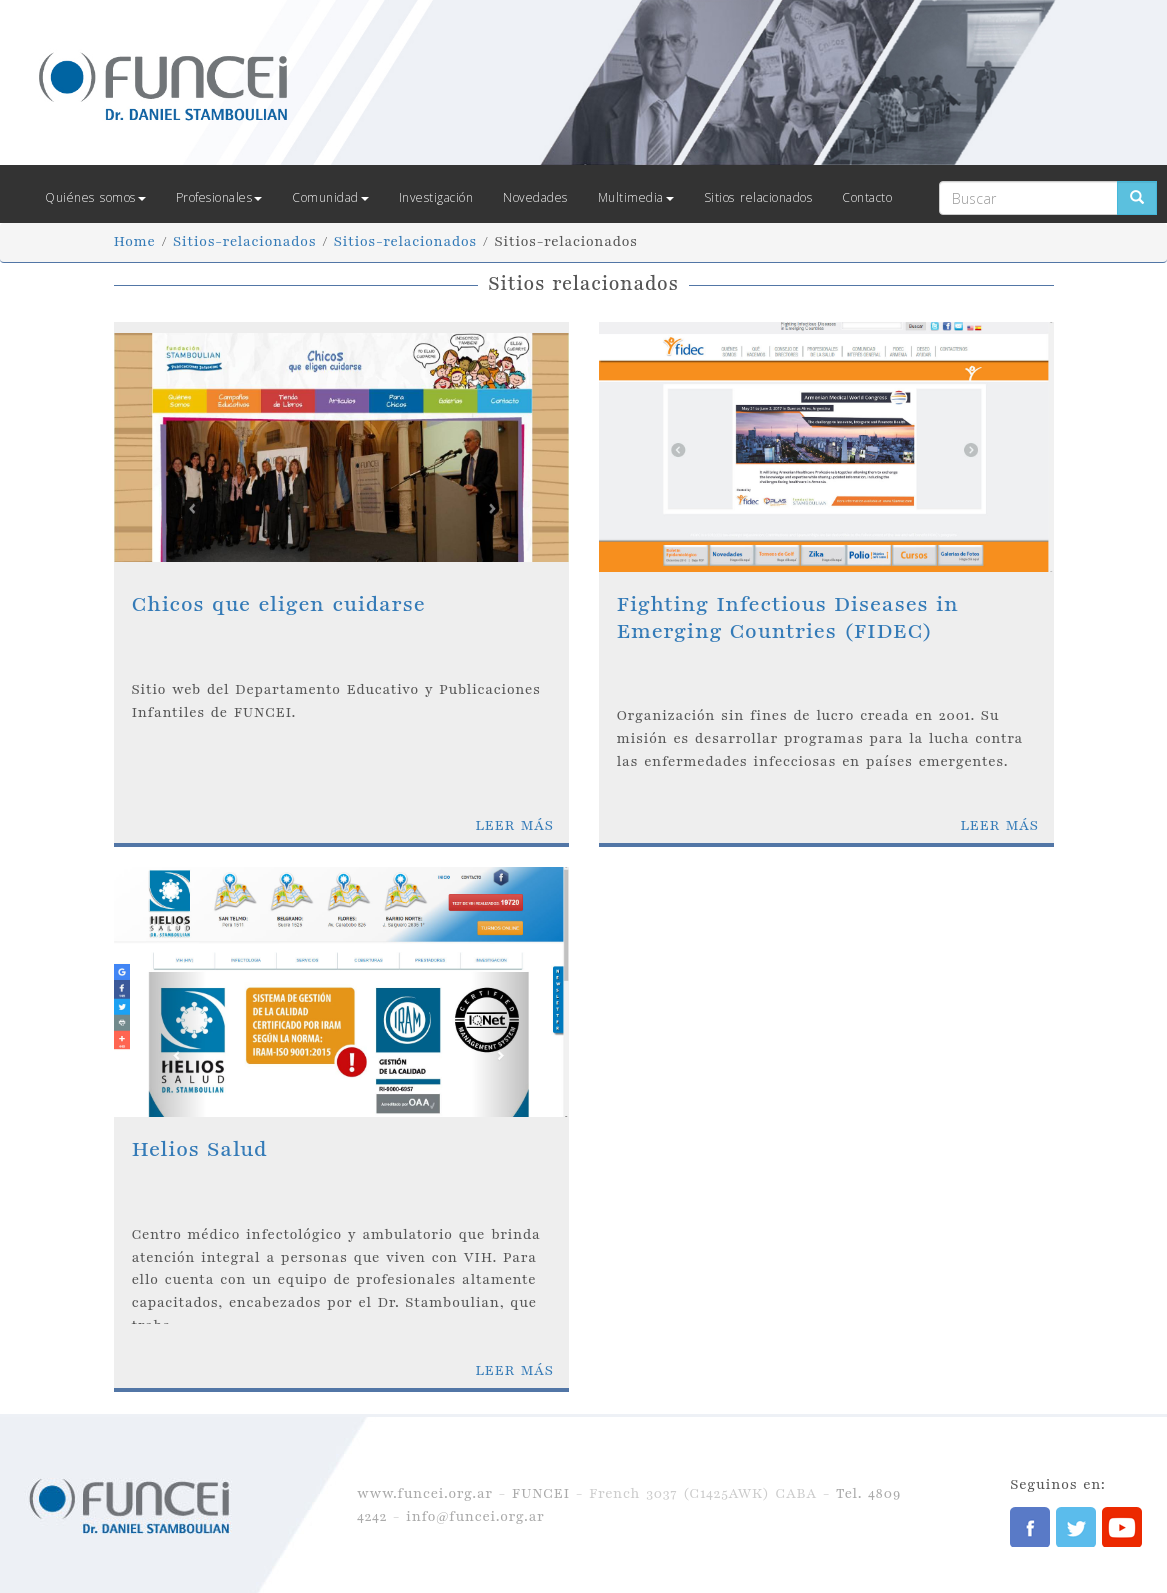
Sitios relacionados (758, 197)
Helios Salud (200, 1149)
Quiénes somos (95, 197)
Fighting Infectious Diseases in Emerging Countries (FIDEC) (788, 617)
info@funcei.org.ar (475, 1516)
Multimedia (636, 197)
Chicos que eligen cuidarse (279, 604)
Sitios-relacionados (244, 241)
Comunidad (330, 197)
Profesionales (219, 197)
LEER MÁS (514, 825)
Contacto (867, 197)
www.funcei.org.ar (425, 1493)
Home (135, 241)
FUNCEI (541, 1493)
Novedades (535, 197)
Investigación (436, 197)
